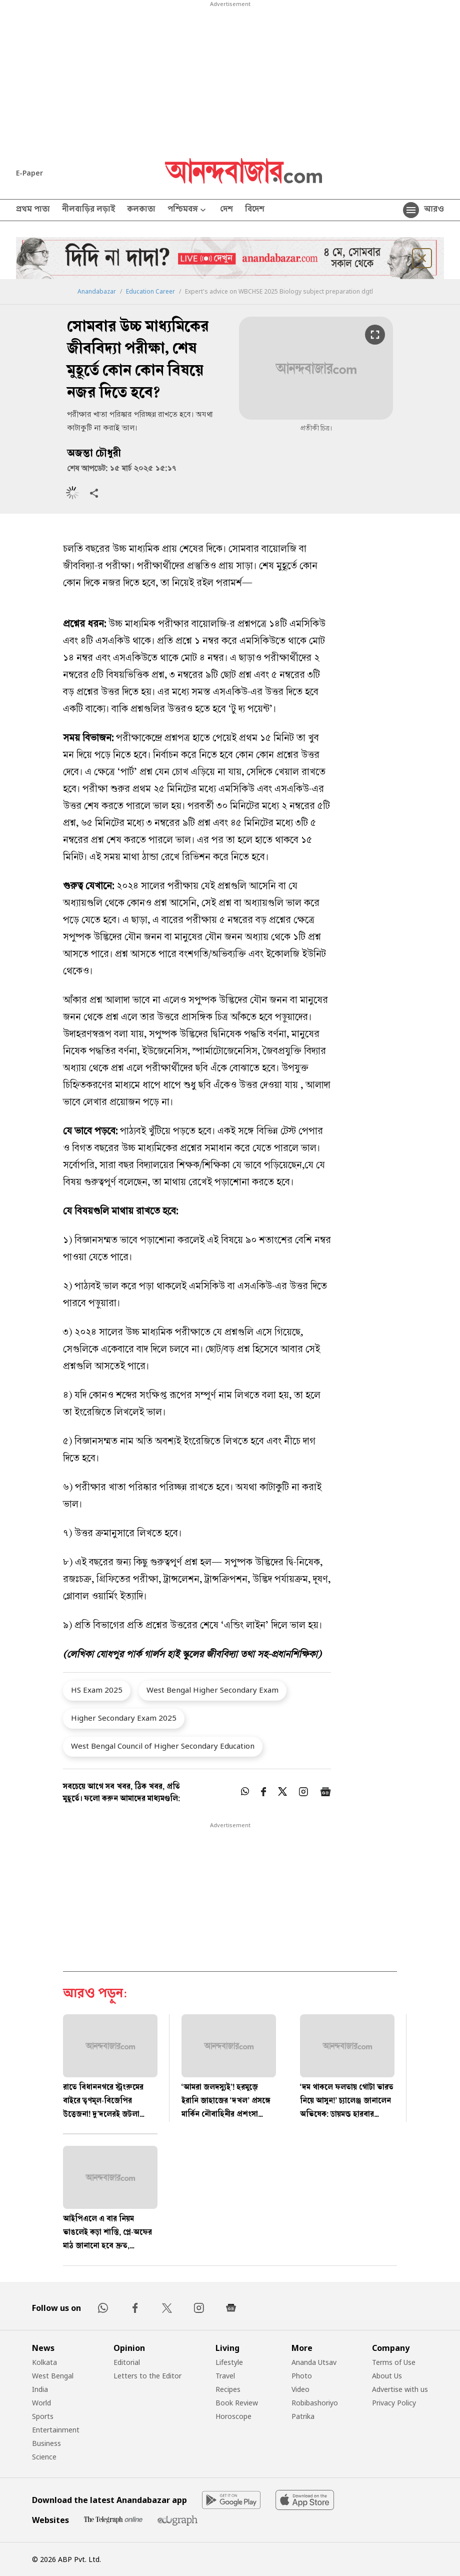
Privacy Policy (394, 2402)
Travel (225, 2375)
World (41, 2402)
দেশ (226, 210)
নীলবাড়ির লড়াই (88, 210)
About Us (387, 2375)
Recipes (228, 2389)
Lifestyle (229, 2362)
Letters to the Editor (148, 2375)
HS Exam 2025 (96, 1690)
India (40, 2389)
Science (44, 2456)
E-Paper (29, 173)
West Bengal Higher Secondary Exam (212, 1690)
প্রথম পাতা (33, 210)
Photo (302, 2375)
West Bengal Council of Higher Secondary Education (162, 1746)
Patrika (303, 2416)
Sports (43, 2416)
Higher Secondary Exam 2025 (123, 1718)
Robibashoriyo (315, 2402)
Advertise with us (400, 2389)
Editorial (127, 2362)
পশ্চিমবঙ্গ (188, 210)
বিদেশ (254, 210)
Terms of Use (394, 2362)
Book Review (237, 2402)
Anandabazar (97, 292)
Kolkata (44, 2362)
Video (301, 2389)
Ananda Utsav (314, 2362)
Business (46, 2443)
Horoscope (234, 2416)
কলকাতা (141, 210)
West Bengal (53, 2375)
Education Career (150, 292)
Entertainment (56, 2429)
